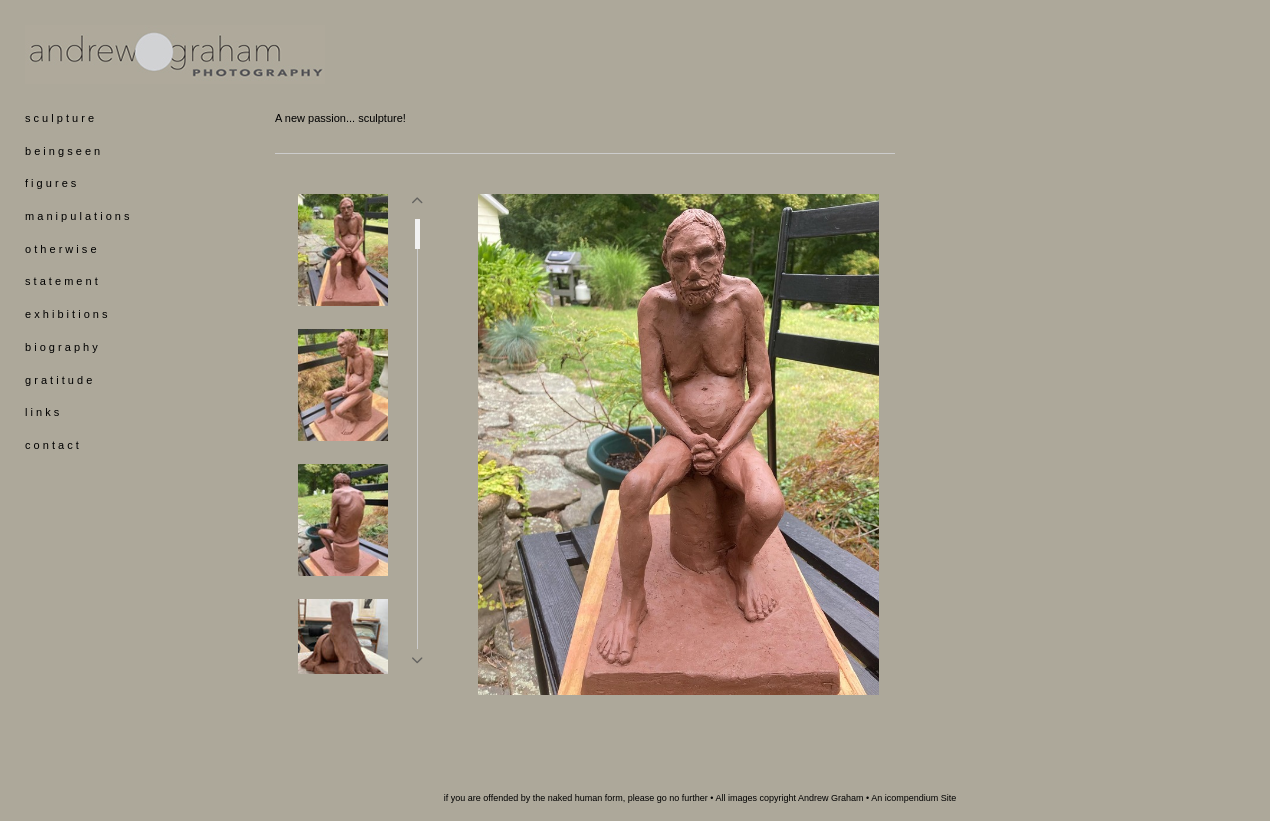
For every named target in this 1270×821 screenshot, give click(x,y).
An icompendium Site (913, 798)
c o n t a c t (52, 445)
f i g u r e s (50, 183)
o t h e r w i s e (61, 249)
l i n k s (42, 412)
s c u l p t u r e (59, 118)
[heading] (75, 54)
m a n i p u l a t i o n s (77, 216)
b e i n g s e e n (62, 151)
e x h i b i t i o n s (66, 314)
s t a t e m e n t (61, 281)
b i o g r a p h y (61, 347)
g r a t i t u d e (58, 380)
